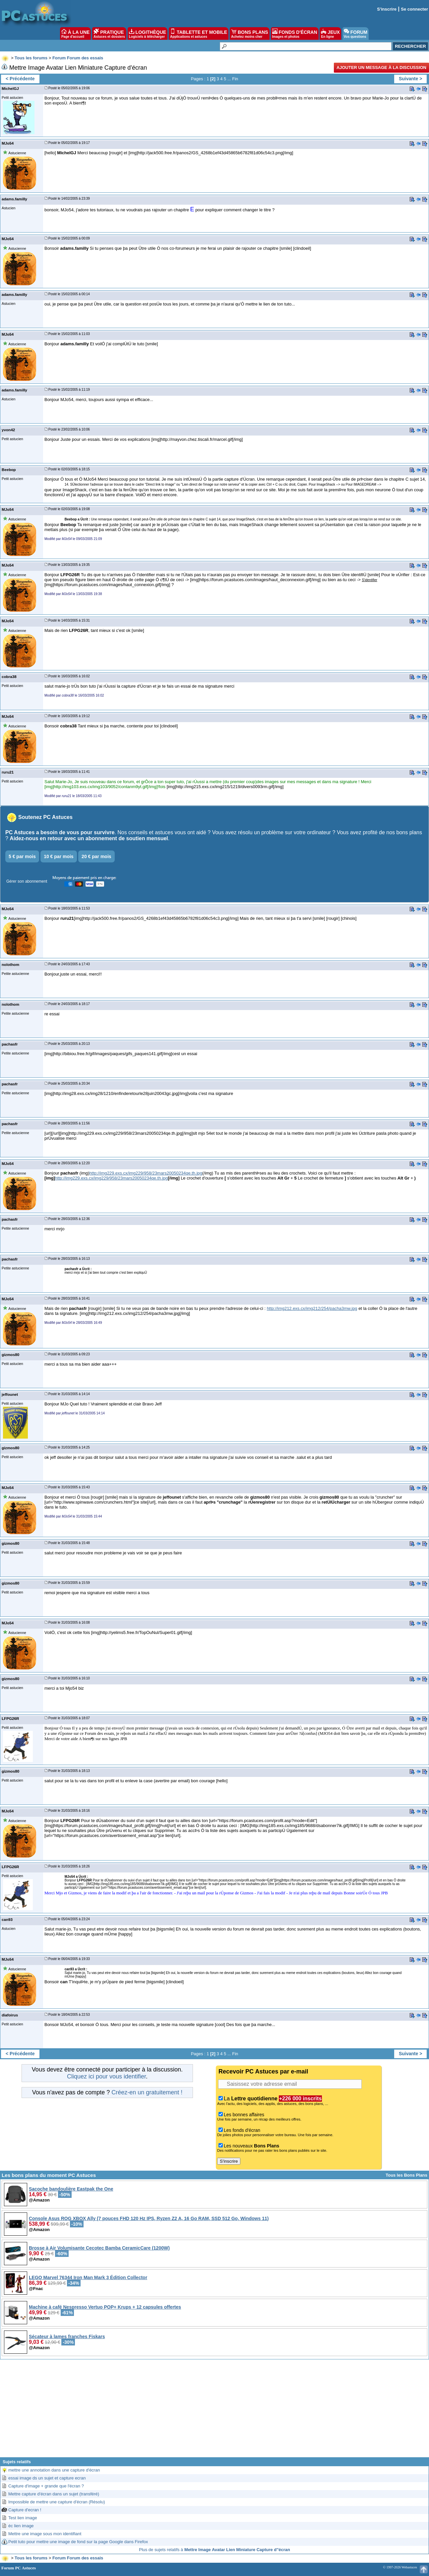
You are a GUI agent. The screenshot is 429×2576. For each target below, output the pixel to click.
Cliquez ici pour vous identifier (106, 2076)
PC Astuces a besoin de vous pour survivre (59, 832)
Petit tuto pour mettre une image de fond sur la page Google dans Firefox (78, 2541)
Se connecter (414, 9)
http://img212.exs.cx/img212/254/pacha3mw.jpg (312, 1308)
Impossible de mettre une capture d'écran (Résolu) (56, 2501)
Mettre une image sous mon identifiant (44, 2533)
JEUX (330, 33)
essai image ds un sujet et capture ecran (47, 2477)
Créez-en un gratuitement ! (146, 2092)
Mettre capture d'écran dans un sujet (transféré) (53, 2493)
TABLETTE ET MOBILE (198, 33)
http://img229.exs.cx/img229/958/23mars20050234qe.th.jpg (145, 1173)
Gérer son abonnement (26, 881)
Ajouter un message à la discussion (381, 67)
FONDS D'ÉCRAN (294, 33)
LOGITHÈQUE (147, 33)
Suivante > (410, 78)
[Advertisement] (214, 2410)
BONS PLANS (249, 33)
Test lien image (22, 2517)
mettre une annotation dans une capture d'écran (54, 2470)
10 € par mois (59, 856)
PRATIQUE (109, 33)
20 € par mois (96, 856)
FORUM (355, 33)
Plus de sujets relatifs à (214, 2549)
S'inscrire (387, 9)
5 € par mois (22, 856)
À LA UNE (75, 33)
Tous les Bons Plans (406, 2175)
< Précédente (20, 78)
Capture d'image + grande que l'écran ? (46, 2485)
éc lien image (21, 2525)
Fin (235, 78)
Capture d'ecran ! (24, 2509)
